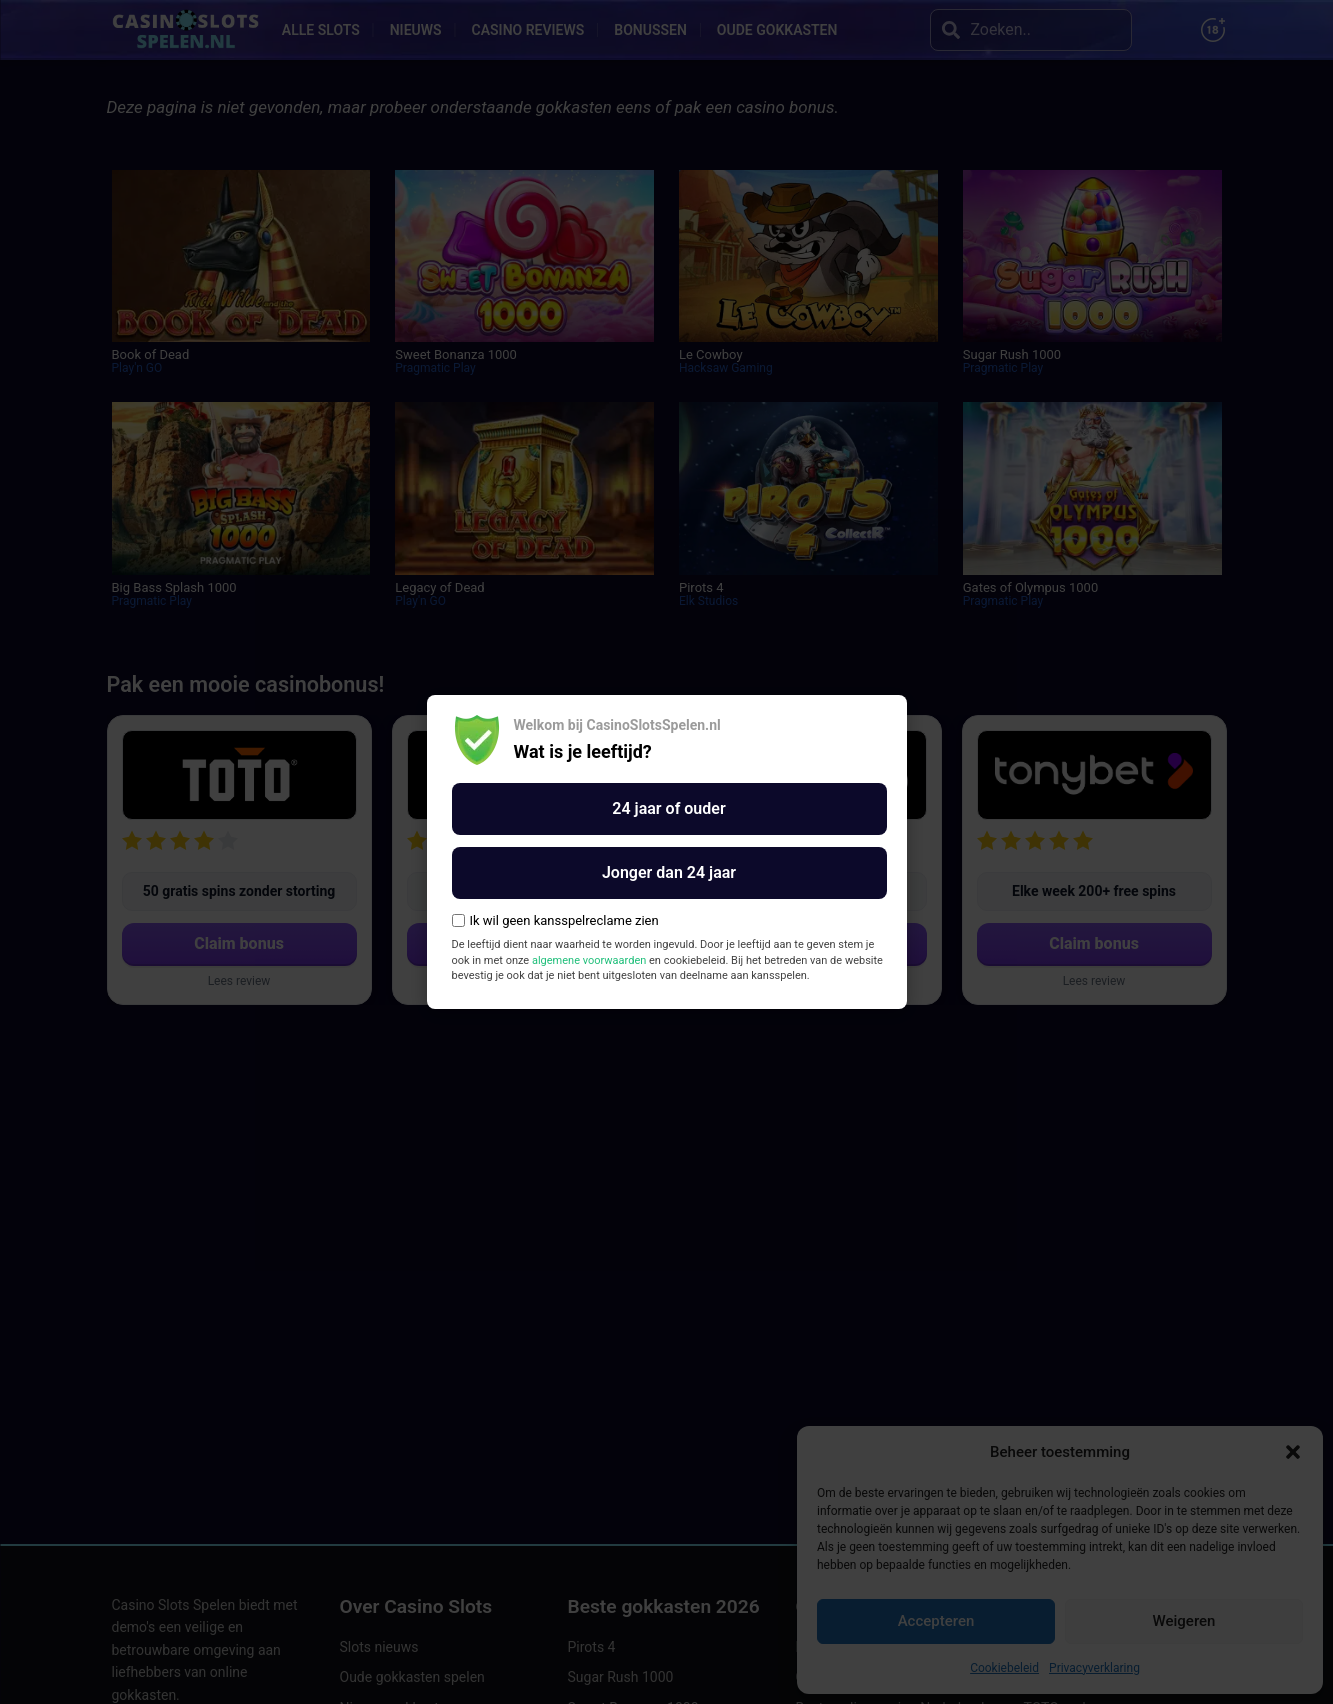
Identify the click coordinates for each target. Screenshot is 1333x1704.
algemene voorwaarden (589, 960)
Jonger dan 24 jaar (669, 872)
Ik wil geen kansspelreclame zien (555, 920)
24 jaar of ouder (668, 808)
